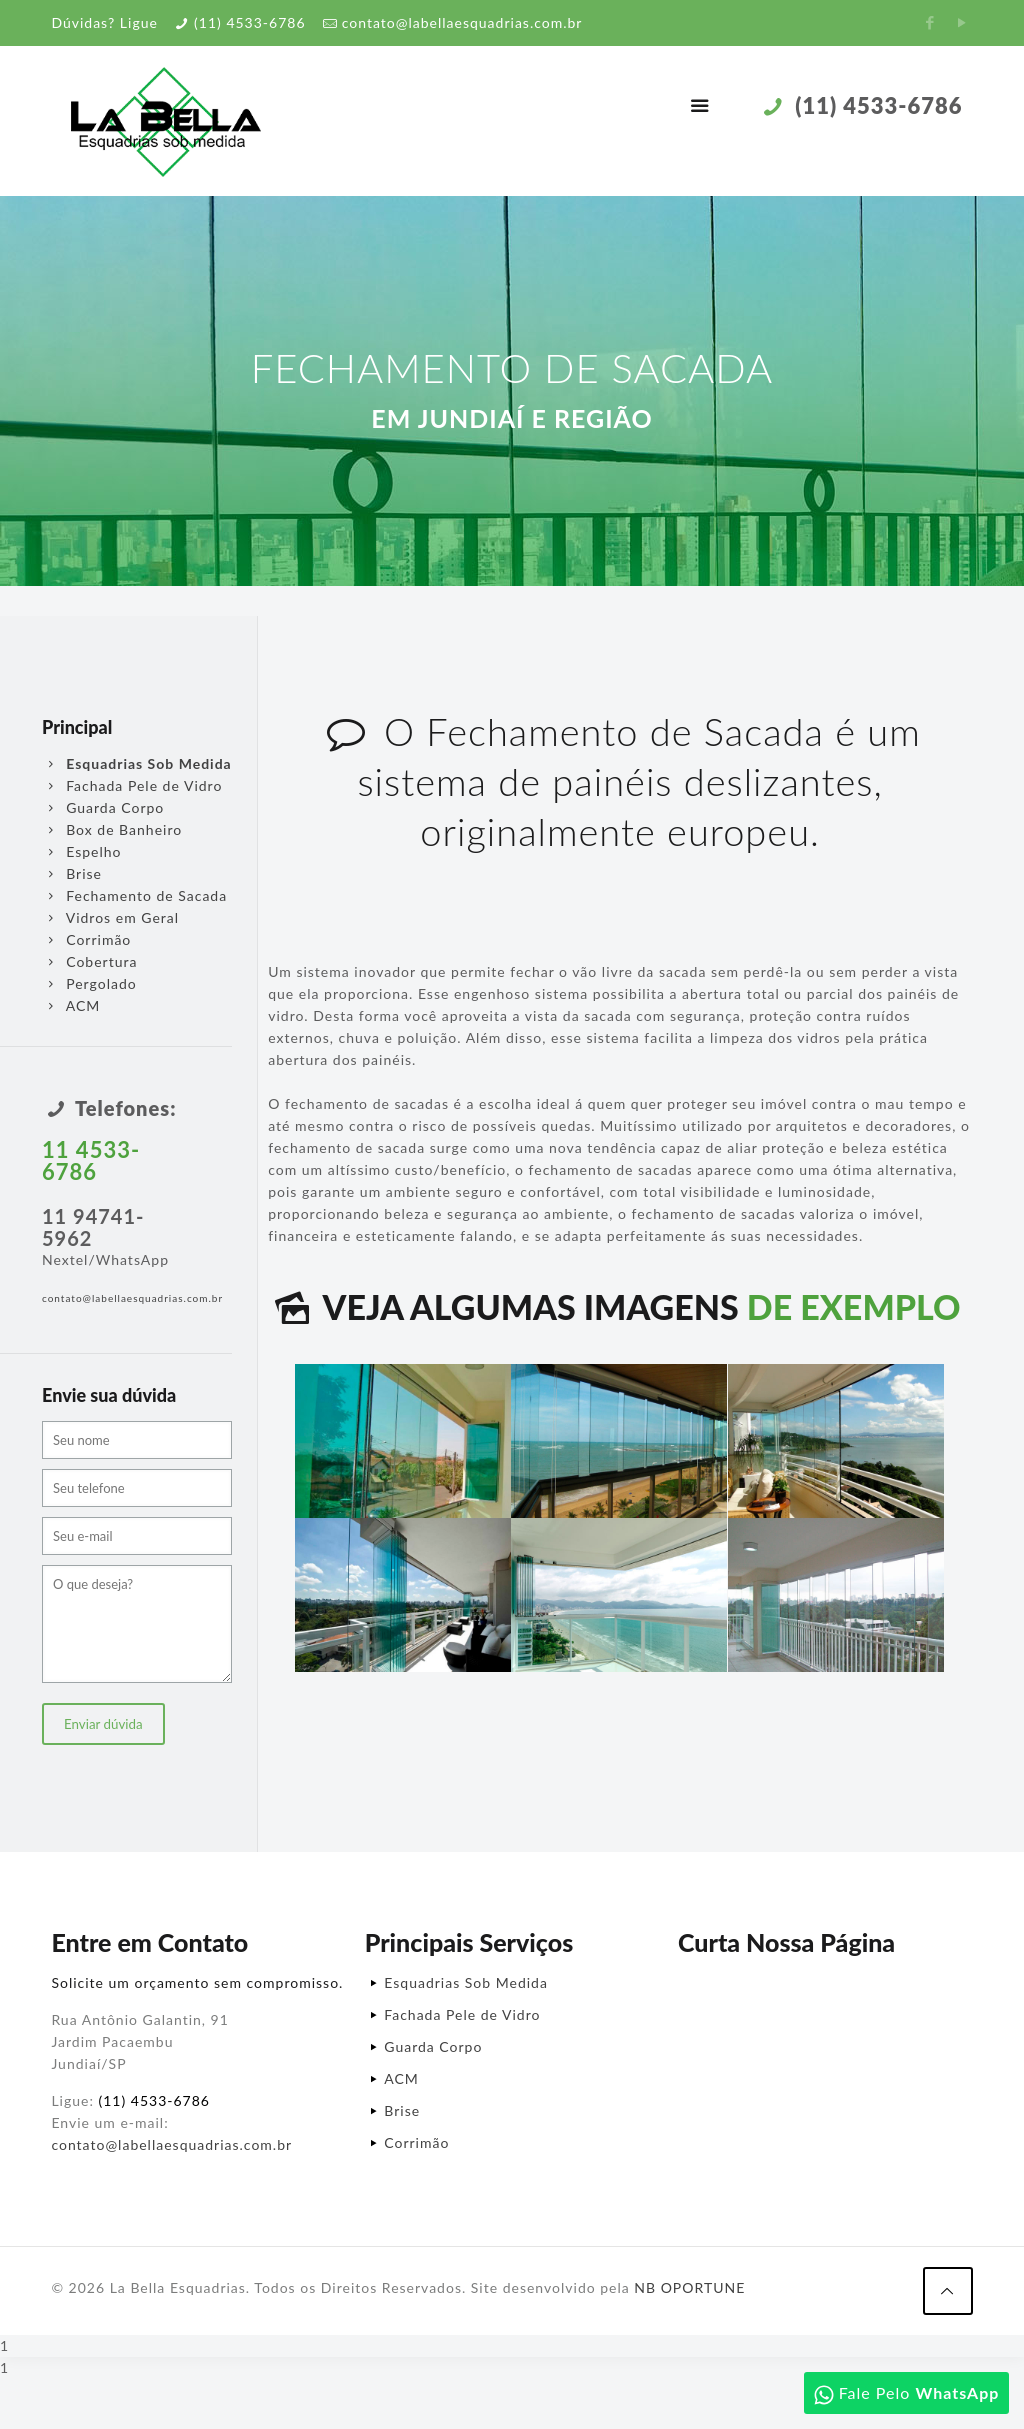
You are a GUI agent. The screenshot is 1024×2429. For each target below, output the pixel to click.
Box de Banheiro (112, 829)
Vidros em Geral (110, 917)
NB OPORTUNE (689, 2287)
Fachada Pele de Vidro (132, 785)
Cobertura (89, 961)
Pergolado (89, 983)
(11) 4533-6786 (249, 22)
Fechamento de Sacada (134, 895)
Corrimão (86, 939)
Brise (72, 873)
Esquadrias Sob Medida (466, 1982)
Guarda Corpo (103, 807)
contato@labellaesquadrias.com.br (462, 22)
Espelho (82, 851)
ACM (71, 1005)
